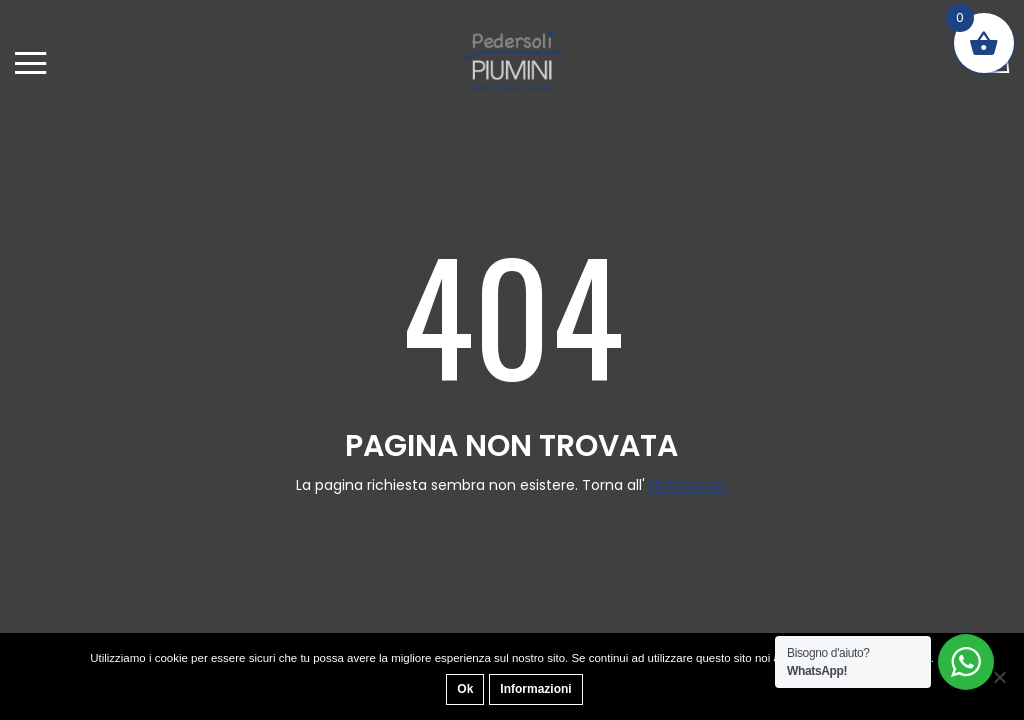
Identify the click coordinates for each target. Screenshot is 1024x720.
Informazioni (535, 689)
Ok (465, 689)
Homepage (688, 485)
